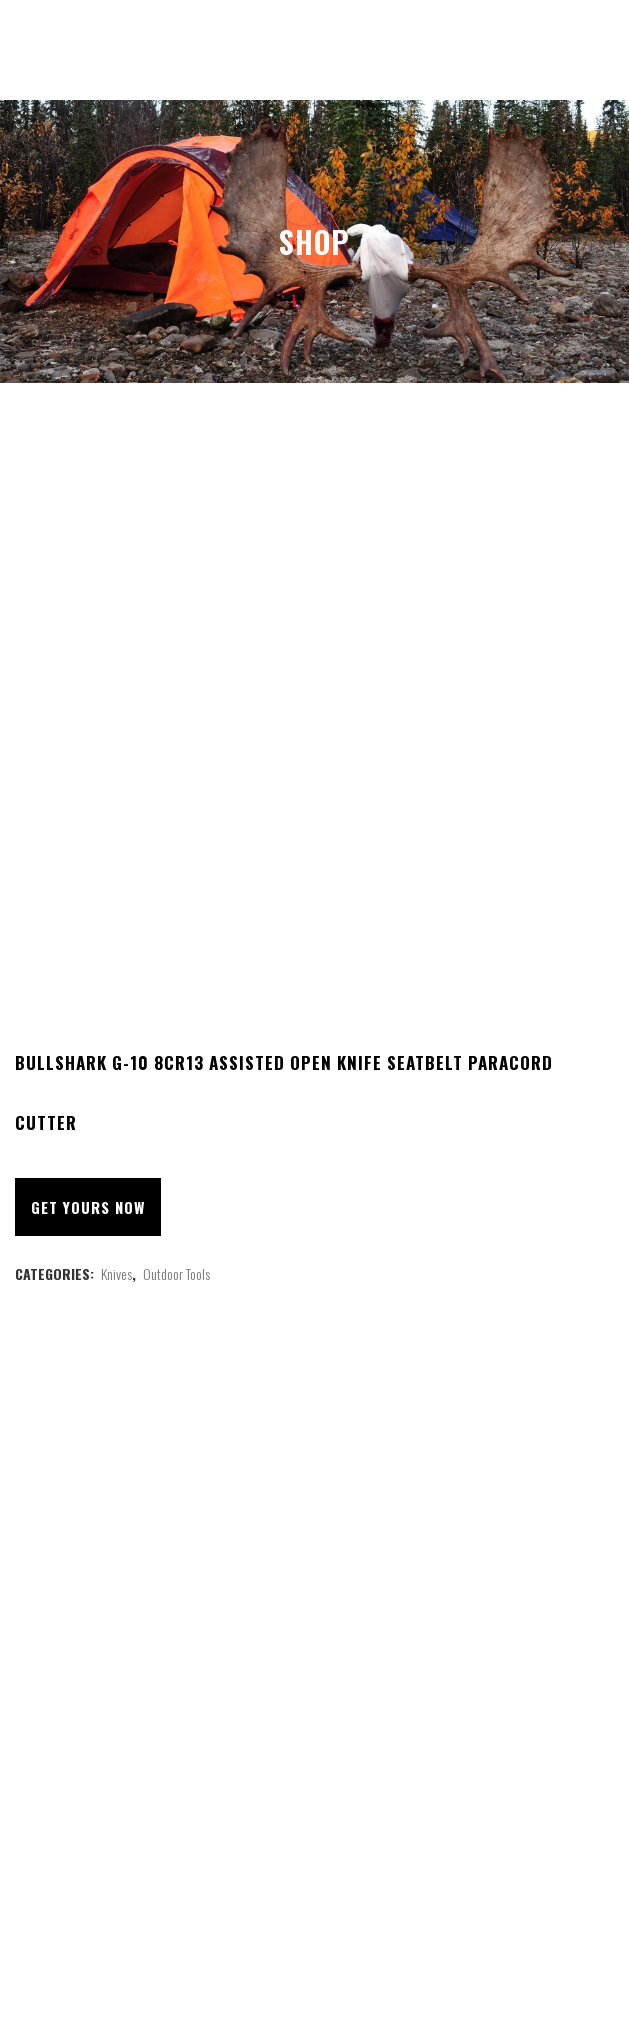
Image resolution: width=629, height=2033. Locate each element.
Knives (116, 1273)
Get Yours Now (88, 1207)
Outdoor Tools (176, 1273)
